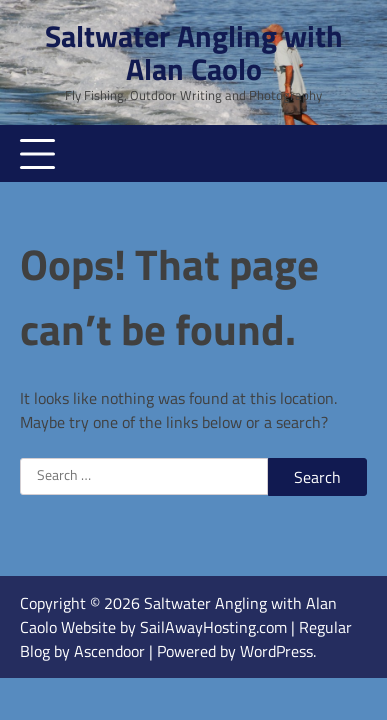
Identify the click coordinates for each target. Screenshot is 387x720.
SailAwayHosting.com (215, 627)
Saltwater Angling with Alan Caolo (194, 52)
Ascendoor (109, 651)
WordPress (276, 651)
